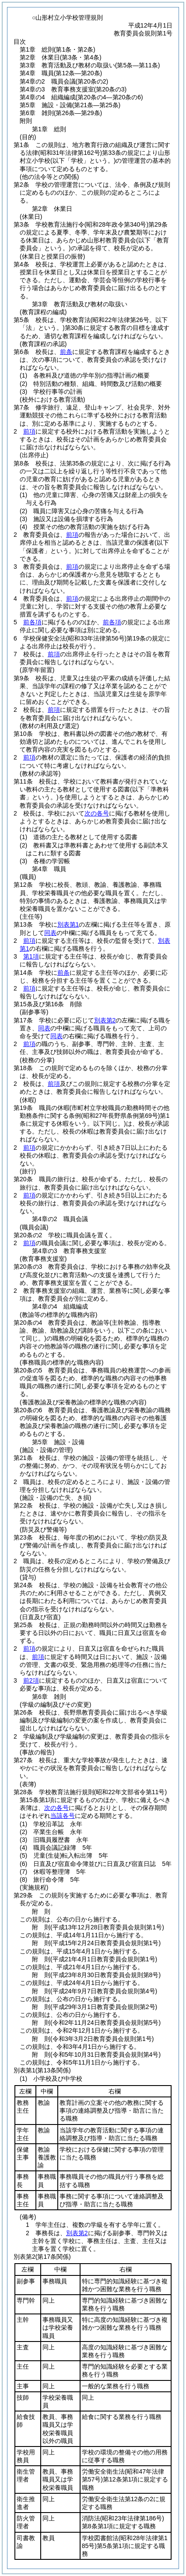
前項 (29, 431)
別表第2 (105, 1020)
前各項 (32, 622)
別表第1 (68, 924)
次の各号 (96, 813)
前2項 (31, 1680)
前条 (66, 351)
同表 (50, 932)
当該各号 (62, 1815)
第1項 (31, 956)
